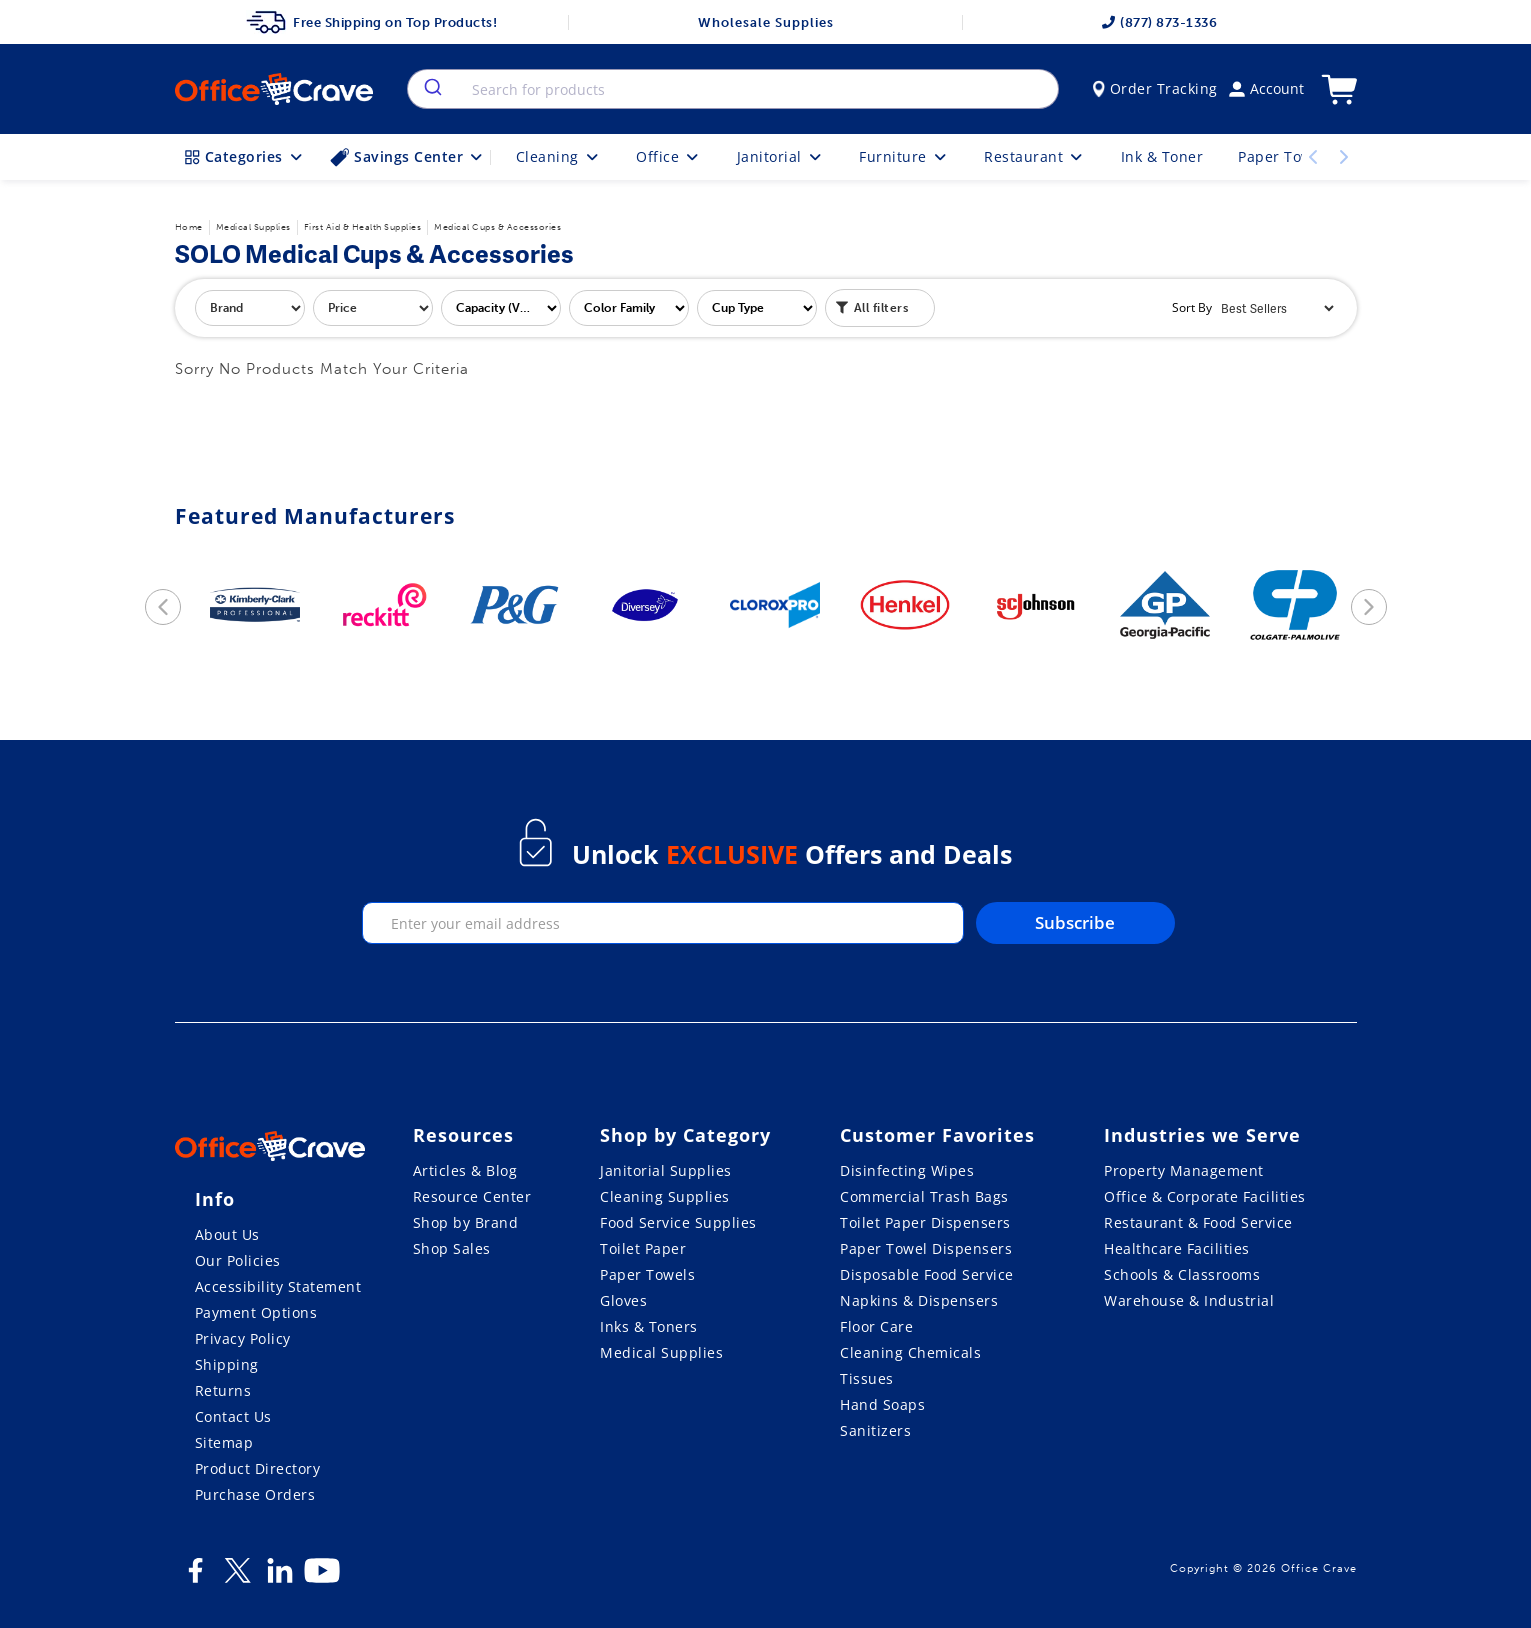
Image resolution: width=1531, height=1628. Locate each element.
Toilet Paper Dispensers (925, 1222)
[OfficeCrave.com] (270, 1149)
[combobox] (732, 89)
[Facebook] (196, 1578)
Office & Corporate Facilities (1205, 1196)
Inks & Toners (649, 1326)
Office (669, 156)
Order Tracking (1155, 88)
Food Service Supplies (678, 1222)
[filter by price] (373, 308)
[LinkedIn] (280, 1578)
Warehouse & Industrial (1189, 1300)
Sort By (1192, 307)
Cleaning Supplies (665, 1196)
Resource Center (472, 1196)
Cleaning (559, 156)
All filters (872, 306)
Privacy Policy (243, 1338)
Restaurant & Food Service (1198, 1222)
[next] (1369, 607)
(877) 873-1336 (1159, 22)
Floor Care (876, 1326)
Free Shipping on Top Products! (371, 22)
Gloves (623, 1300)
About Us (227, 1234)
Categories (245, 156)
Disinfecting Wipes (907, 1170)
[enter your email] (663, 923)
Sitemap (224, 1442)
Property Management (1184, 1170)
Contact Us (233, 1416)
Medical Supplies (661, 1352)
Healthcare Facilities (1177, 1248)
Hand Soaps (882, 1404)
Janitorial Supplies (666, 1170)
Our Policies (238, 1260)
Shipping (227, 1364)
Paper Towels (647, 1274)
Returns (223, 1390)
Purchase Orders (255, 1494)
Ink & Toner (1162, 156)
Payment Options (256, 1312)
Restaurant (1035, 156)
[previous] (163, 607)
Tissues (867, 1378)
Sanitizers (875, 1430)
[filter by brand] (250, 308)
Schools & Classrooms (1182, 1274)
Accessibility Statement (278, 1286)
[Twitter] (238, 1578)
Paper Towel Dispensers (926, 1248)
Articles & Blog (465, 1170)
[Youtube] (322, 1578)
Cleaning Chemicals (910, 1352)
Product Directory (258, 1468)
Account (1266, 88)
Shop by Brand (466, 1222)
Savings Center (408, 157)
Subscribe (1075, 922)
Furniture (904, 156)
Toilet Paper (643, 1248)
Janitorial (781, 156)
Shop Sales (452, 1248)
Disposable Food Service (927, 1274)
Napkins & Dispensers (919, 1300)
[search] (431, 89)
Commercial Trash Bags (924, 1196)
